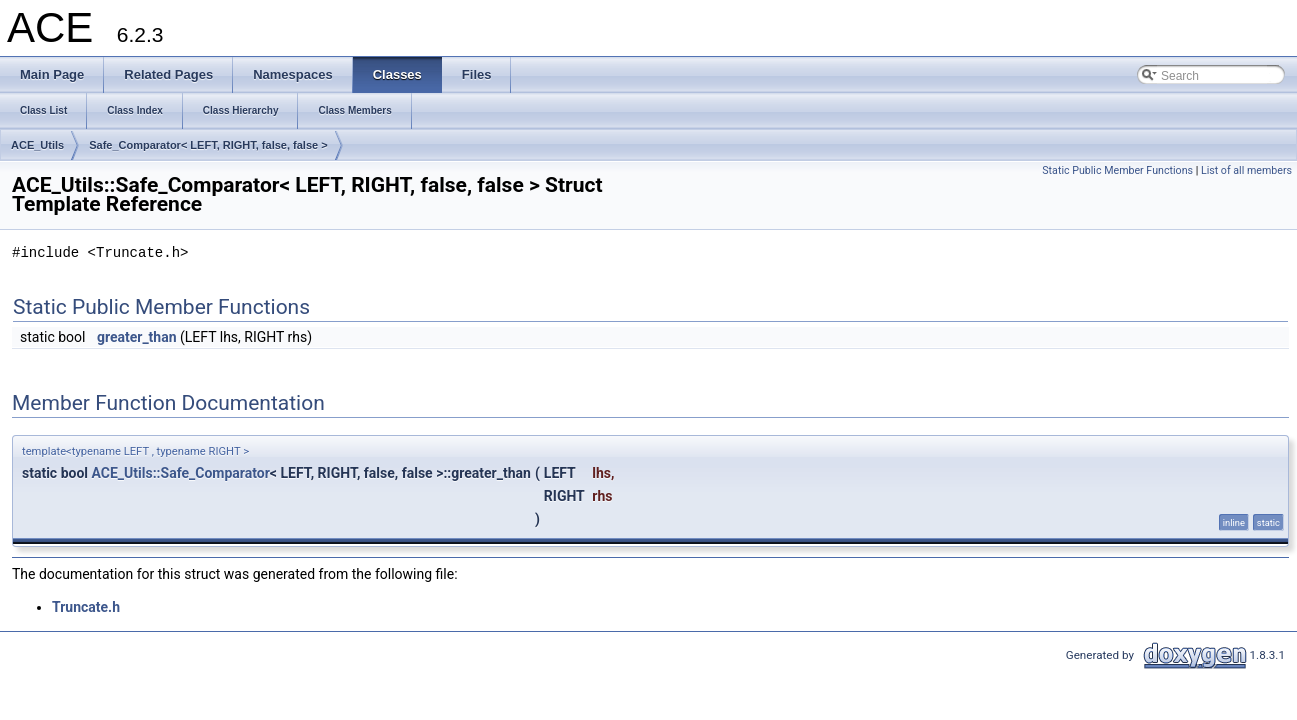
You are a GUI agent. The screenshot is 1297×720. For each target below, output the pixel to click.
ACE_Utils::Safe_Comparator (181, 473)
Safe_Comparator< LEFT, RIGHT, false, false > (208, 145)
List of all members (1246, 170)
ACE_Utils (37, 145)
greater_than (137, 337)
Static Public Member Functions (1117, 170)
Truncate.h (86, 607)
